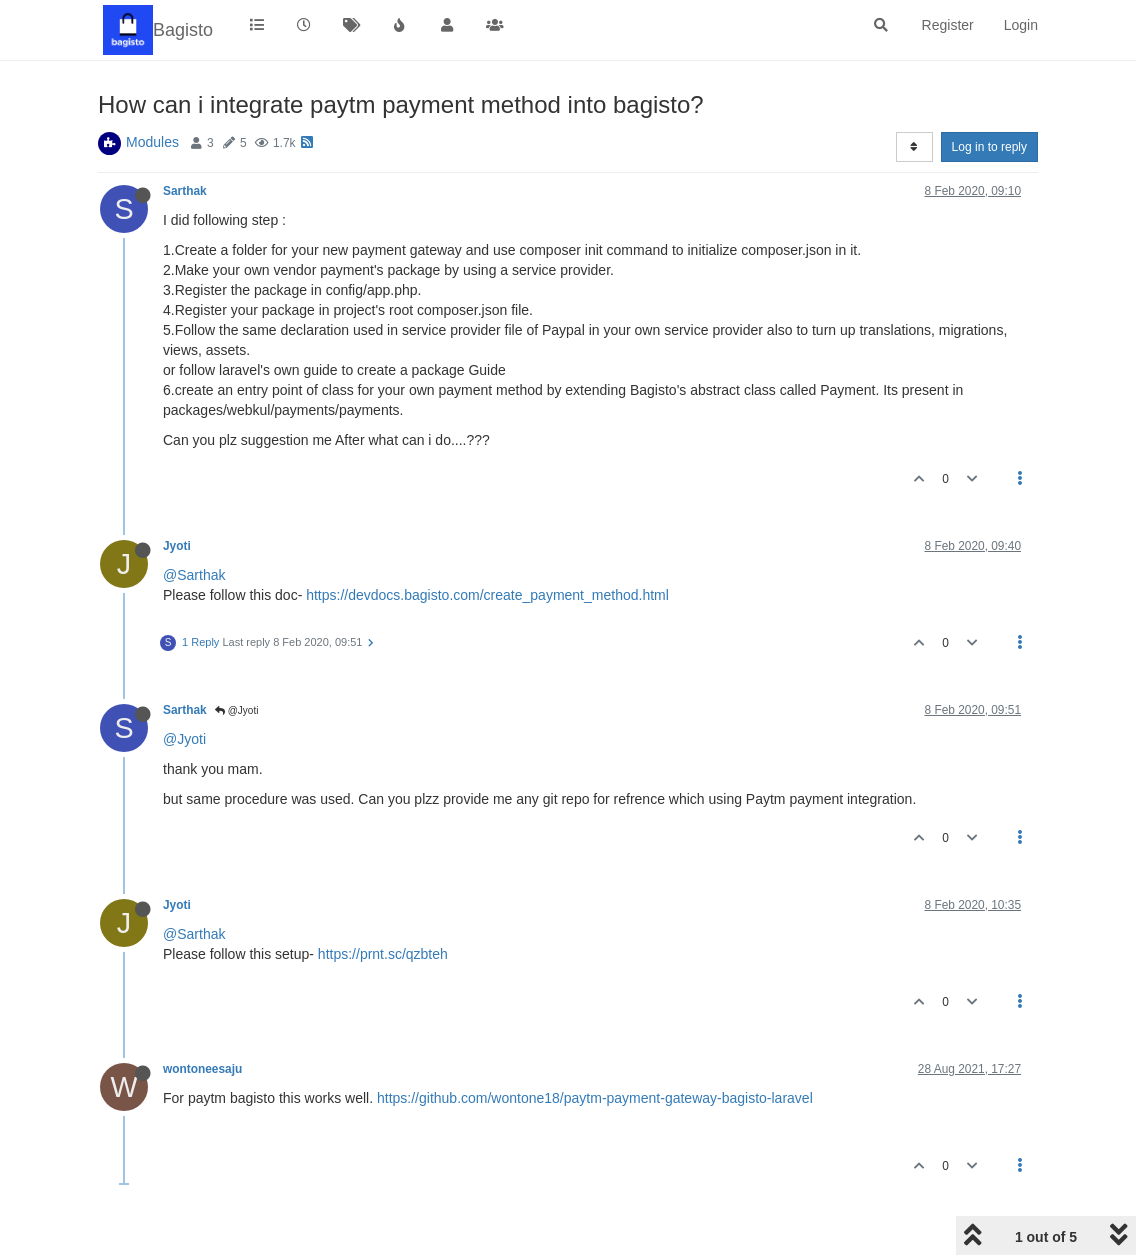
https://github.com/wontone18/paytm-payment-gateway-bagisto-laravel (595, 1098)
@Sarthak (194, 575)
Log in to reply (989, 147)
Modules (152, 142)
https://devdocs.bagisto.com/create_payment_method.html (487, 595)
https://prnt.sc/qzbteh (383, 954)
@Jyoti (237, 710)
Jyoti (177, 546)
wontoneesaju (202, 1069)
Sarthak (185, 191)
